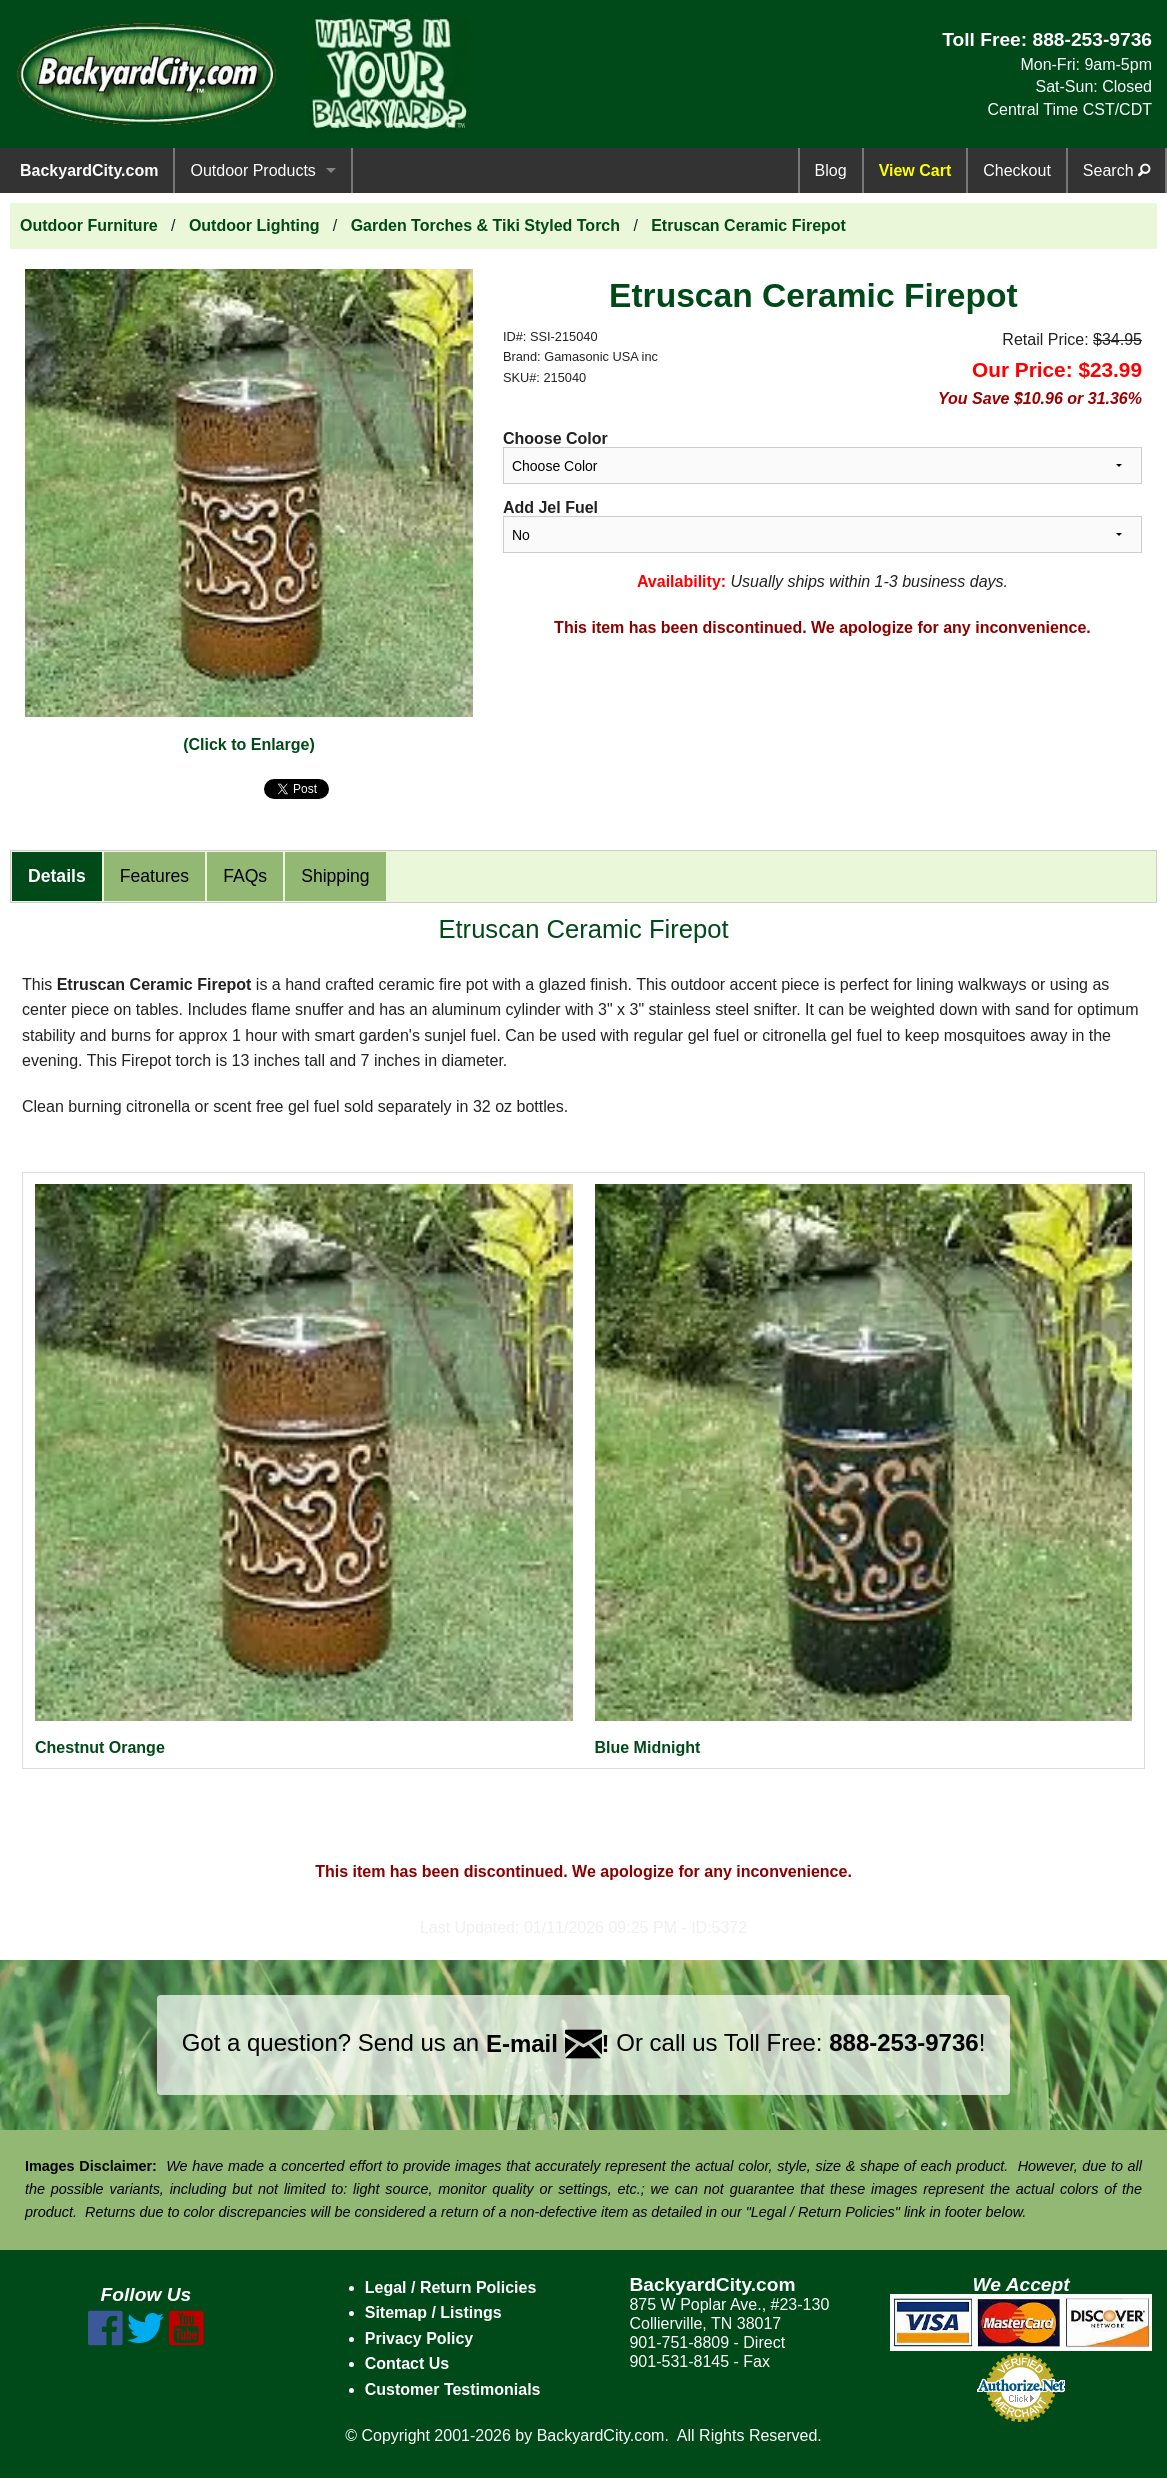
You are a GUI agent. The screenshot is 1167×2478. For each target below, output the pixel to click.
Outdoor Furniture (89, 225)
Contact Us (407, 2363)
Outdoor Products (252, 170)
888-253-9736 (1092, 39)
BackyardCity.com (89, 170)
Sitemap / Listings (433, 2312)
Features (154, 876)
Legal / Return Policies (451, 2287)
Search (1116, 170)
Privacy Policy (419, 2338)
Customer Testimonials (453, 2389)
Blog (831, 170)
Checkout (1017, 170)
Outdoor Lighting (254, 225)
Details (57, 876)
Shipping (335, 876)
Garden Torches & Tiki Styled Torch (485, 225)
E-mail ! (548, 2043)
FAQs (245, 876)
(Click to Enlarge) (249, 744)
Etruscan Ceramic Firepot (748, 225)
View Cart (915, 170)
